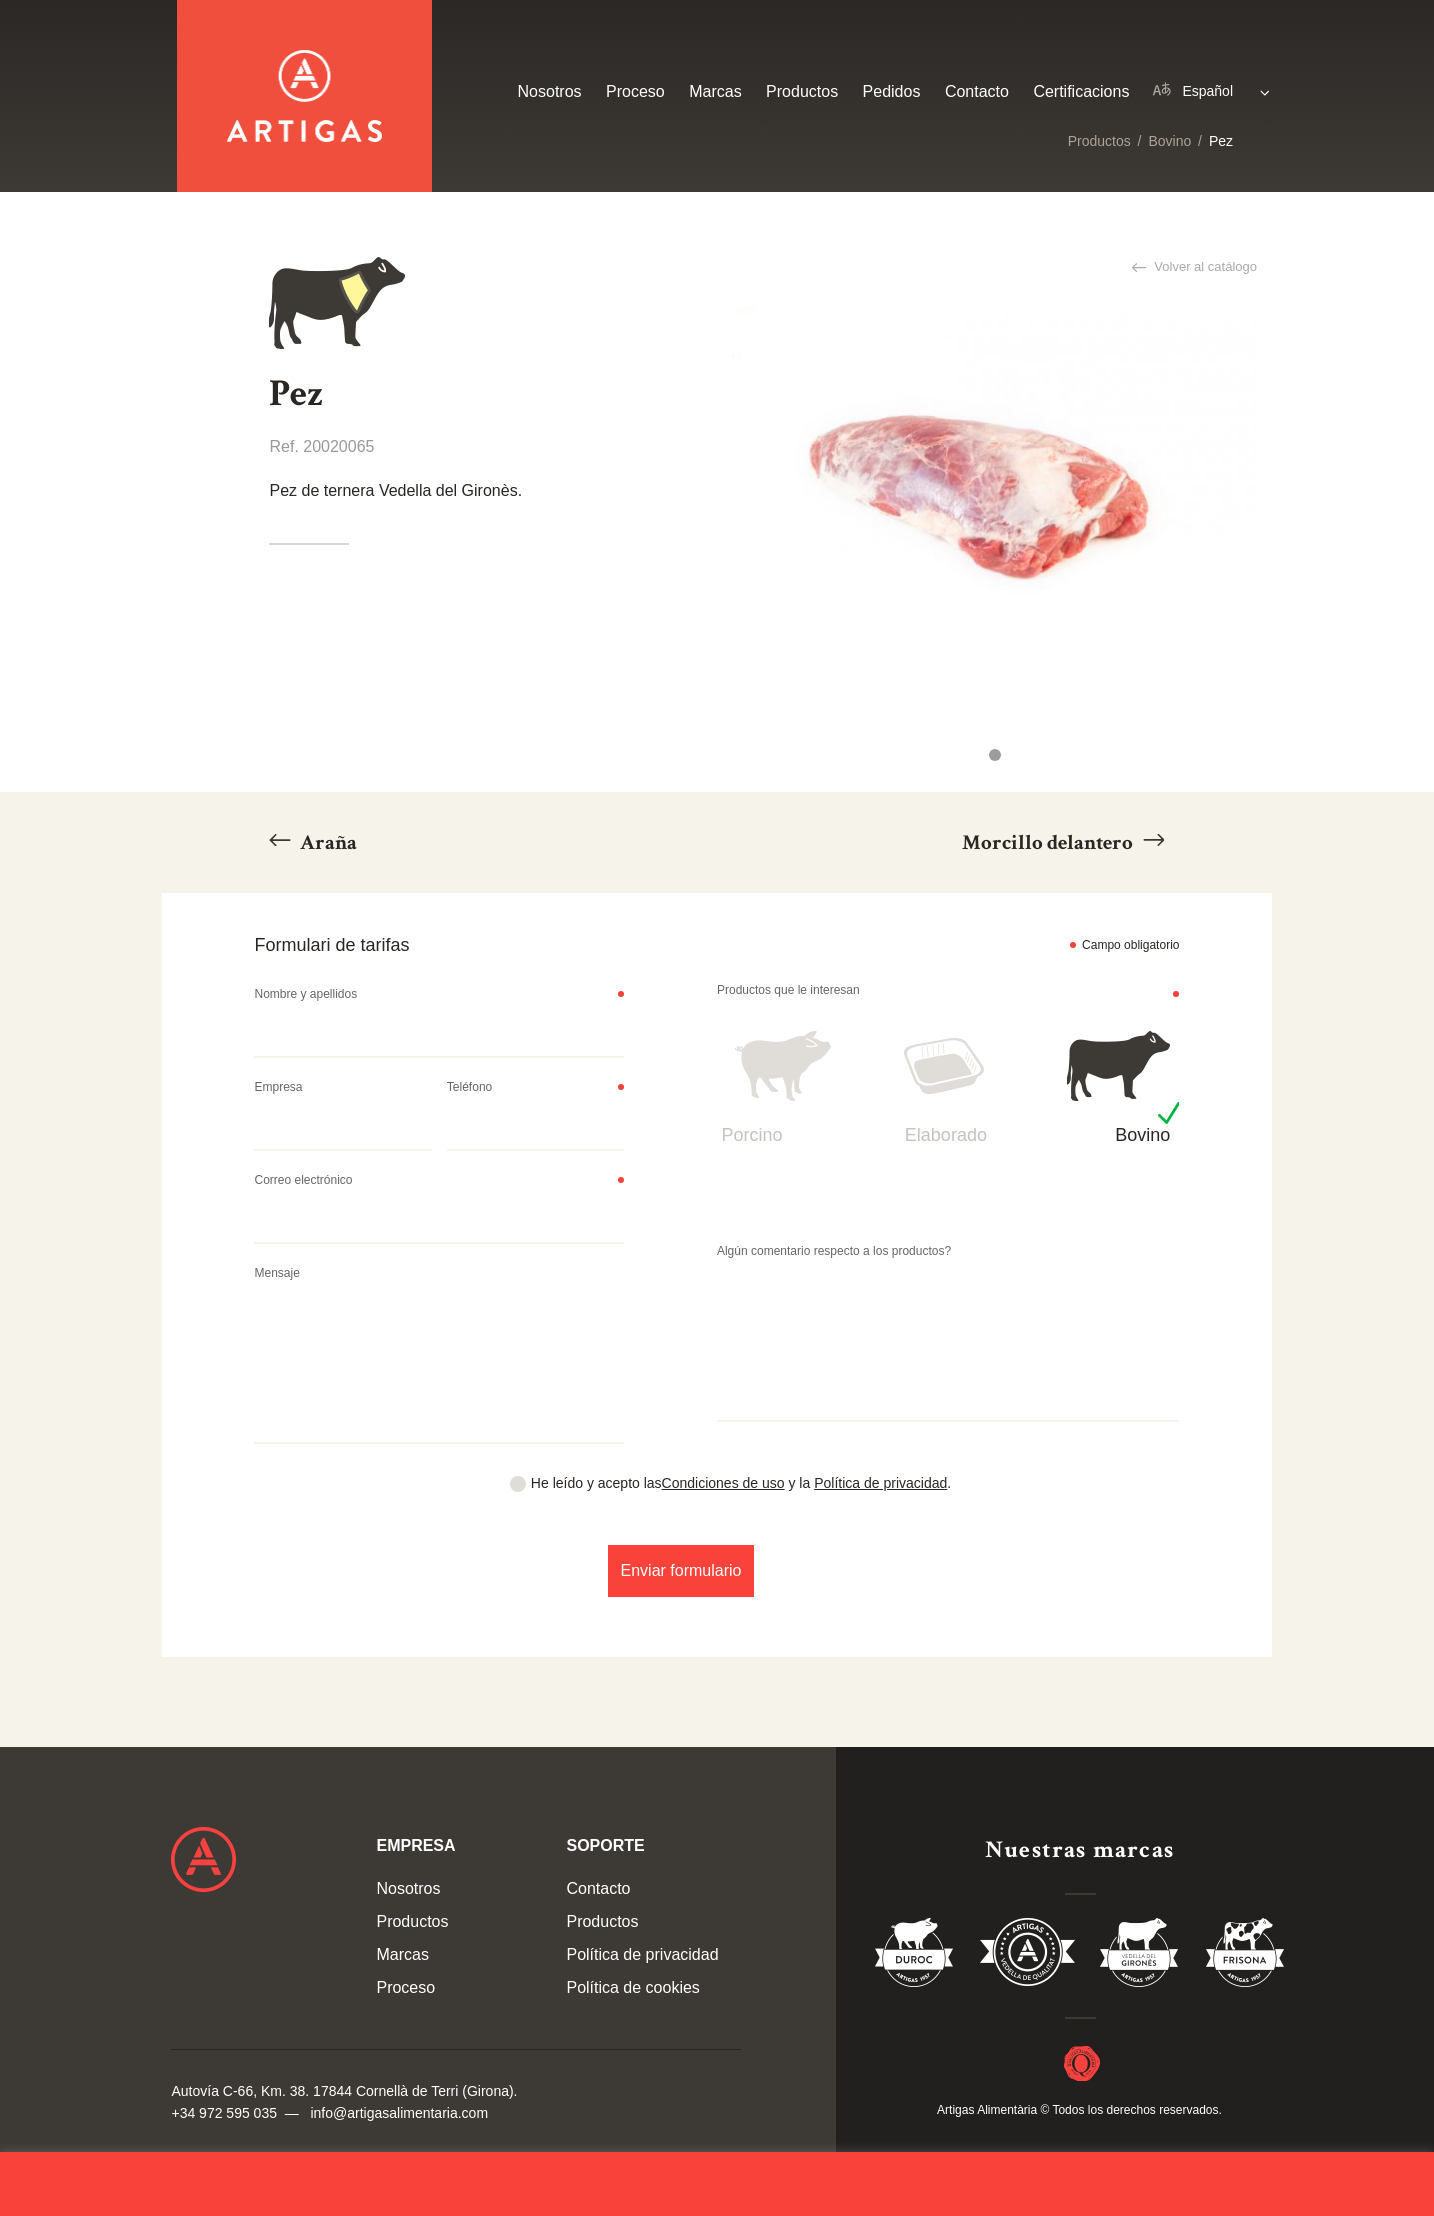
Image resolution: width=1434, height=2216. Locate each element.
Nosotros (550, 91)
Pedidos (892, 91)
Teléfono (469, 1087)
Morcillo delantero (1049, 842)
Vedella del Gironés (1140, 1956)
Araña (326, 842)
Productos (1099, 141)
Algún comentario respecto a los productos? (834, 1251)
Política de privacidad (880, 1483)
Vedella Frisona (1245, 1956)
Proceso (635, 91)
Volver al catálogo (1204, 266)
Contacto (977, 91)
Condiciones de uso (723, 1483)
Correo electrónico (303, 1180)
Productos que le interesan (788, 990)
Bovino (1169, 141)
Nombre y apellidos (305, 994)
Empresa (278, 1087)
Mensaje (276, 1273)
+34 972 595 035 (224, 2113)
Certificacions (1081, 91)
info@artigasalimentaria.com (399, 2113)
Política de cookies (632, 1987)
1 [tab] (995, 755)
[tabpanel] (994, 482)
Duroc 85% (915, 1956)
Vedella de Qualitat (1027, 1956)
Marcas (715, 91)
